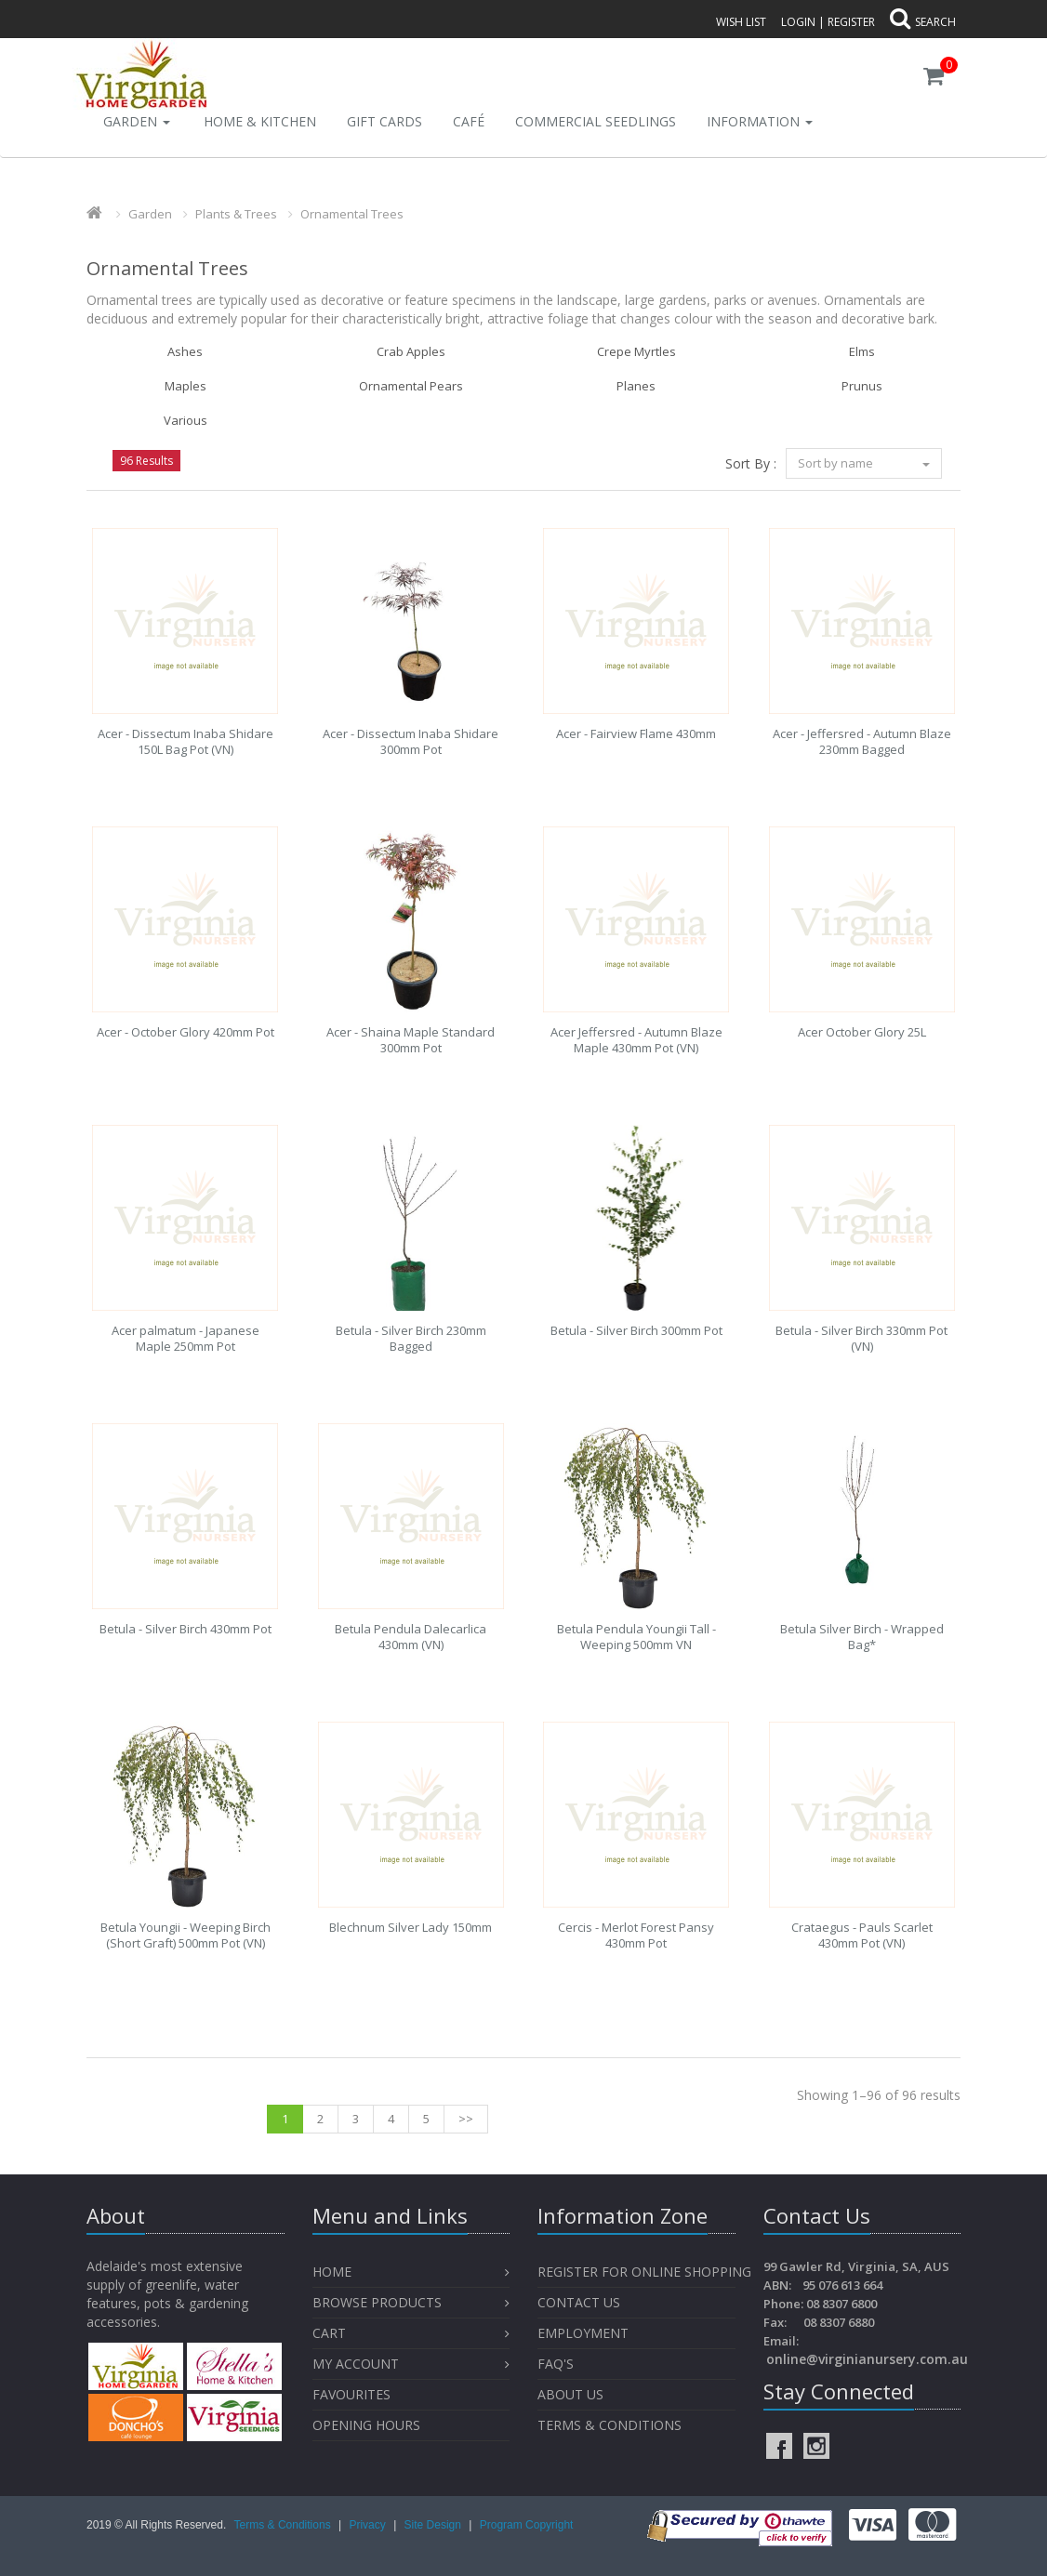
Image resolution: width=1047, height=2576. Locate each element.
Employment (583, 2333)
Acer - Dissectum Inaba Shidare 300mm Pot (410, 741)
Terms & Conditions (609, 2425)
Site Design (434, 2524)
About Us (570, 2394)
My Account (355, 2363)
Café (468, 121)
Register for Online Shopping (644, 2271)
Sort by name (864, 463)
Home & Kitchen (260, 121)
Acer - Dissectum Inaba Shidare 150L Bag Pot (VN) (185, 741)
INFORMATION (760, 121)
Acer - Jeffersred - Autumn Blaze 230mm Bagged (862, 741)
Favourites (353, 2394)
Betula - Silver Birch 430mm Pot (185, 1628)
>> (465, 2118)
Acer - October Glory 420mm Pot (185, 1032)
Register (851, 22)
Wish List (741, 22)
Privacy (369, 2524)
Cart (329, 2333)
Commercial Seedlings (595, 121)
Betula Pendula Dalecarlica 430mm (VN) (410, 1636)
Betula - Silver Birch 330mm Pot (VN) (861, 1338)
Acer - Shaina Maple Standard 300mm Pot (410, 1040)
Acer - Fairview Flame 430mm (636, 733)
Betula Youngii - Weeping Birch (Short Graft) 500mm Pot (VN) (185, 1935)
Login (798, 22)
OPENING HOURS (366, 2425)
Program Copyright (527, 2524)
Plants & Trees (236, 213)
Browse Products (377, 2302)
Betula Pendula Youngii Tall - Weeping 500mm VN (636, 1636)
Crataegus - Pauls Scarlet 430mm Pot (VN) (862, 1935)
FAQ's (555, 2363)
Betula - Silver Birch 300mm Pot (636, 1330)
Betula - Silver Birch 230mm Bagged (411, 1338)
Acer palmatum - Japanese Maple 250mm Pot (185, 1338)
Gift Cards (384, 121)
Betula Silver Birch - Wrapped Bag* (862, 1636)
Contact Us (578, 2302)
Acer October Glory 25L (862, 1032)
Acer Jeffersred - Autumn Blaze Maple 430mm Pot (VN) (636, 1040)
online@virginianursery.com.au (867, 2359)
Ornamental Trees (352, 213)
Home (331, 2271)
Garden (136, 121)
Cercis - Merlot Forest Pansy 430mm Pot (636, 1935)
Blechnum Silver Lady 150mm (410, 1927)
